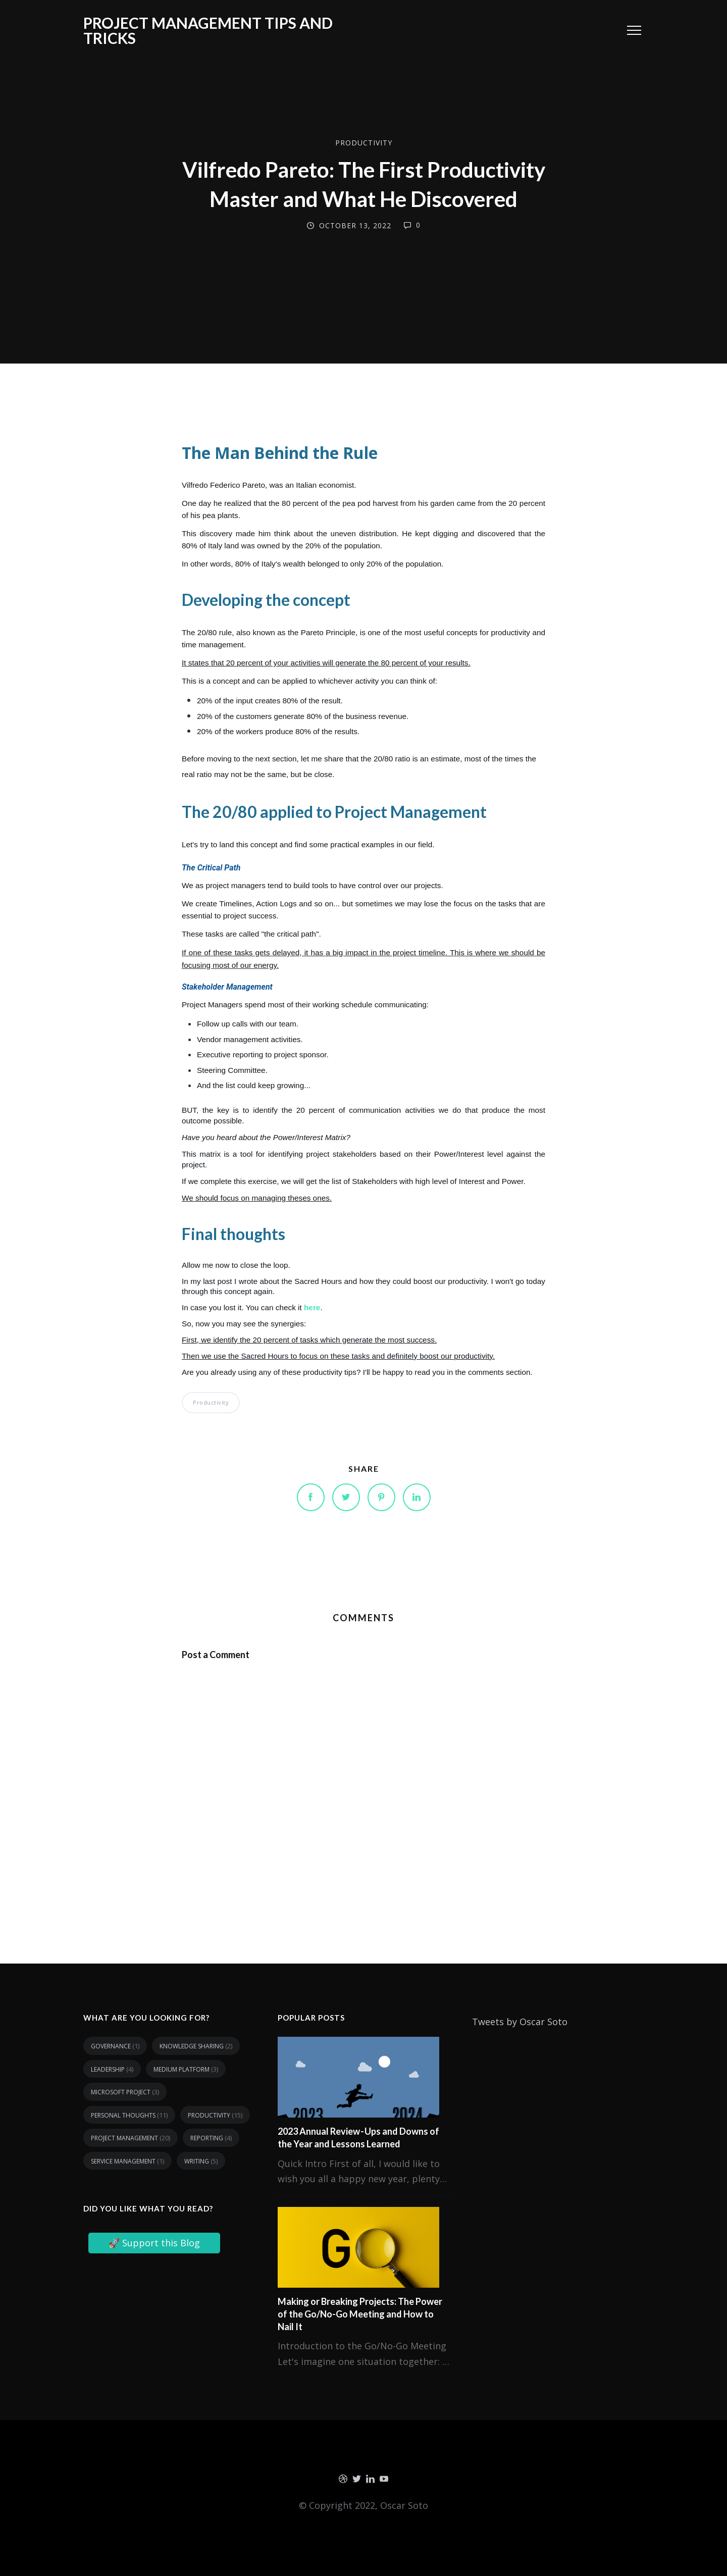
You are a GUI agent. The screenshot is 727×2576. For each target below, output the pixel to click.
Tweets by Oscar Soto (519, 2022)
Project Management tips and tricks (208, 30)
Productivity (363, 142)
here (312, 1307)
